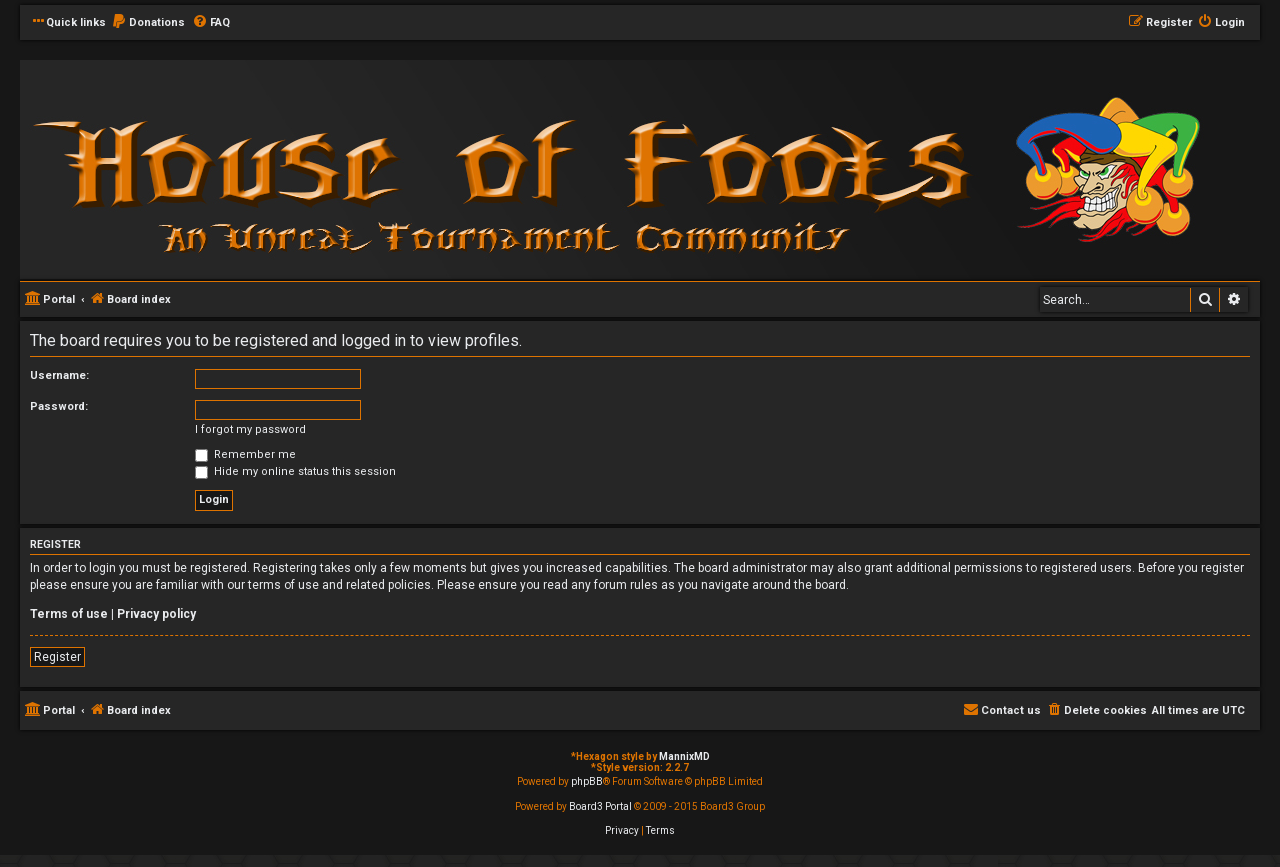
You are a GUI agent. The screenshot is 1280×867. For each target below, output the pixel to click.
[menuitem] (148, 23)
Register (57, 657)
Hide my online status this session (295, 471)
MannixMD (684, 756)
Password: (59, 406)
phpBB (587, 781)
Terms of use (69, 614)
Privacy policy (156, 614)
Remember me (245, 454)
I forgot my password (250, 429)
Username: (59, 375)
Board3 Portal (600, 806)
